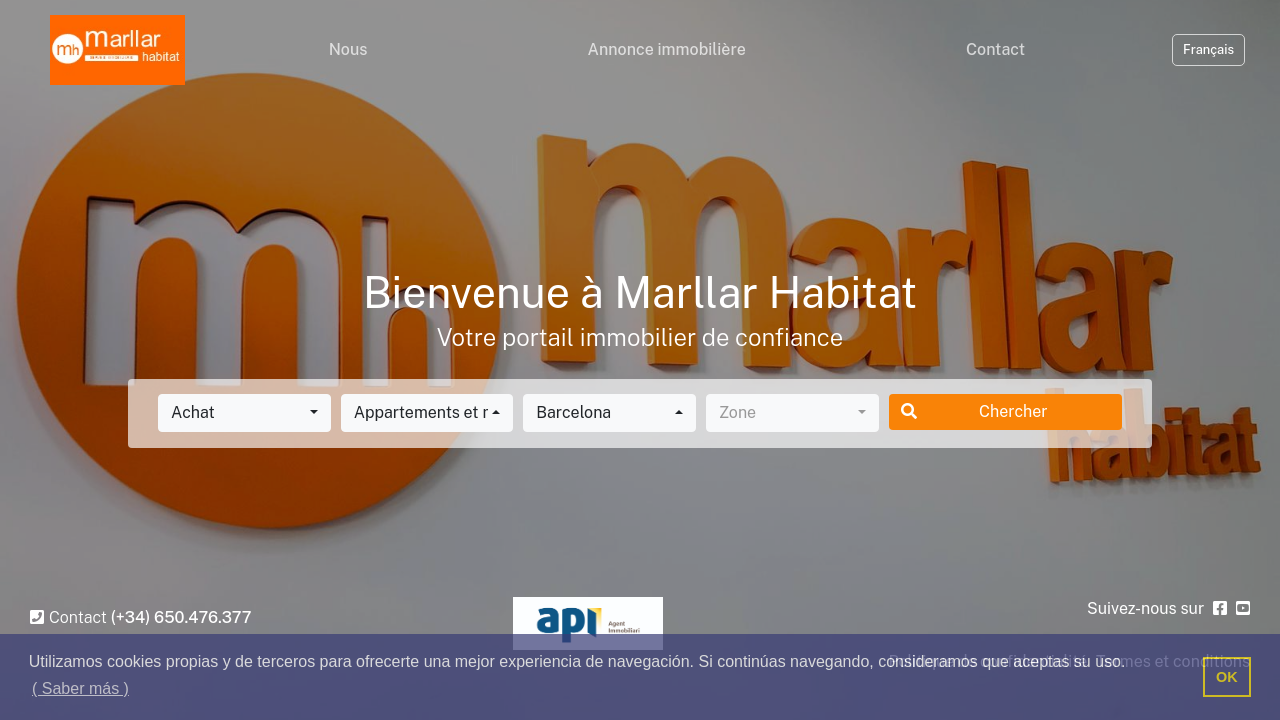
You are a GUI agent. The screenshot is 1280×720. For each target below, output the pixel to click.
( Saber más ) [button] (80, 688)
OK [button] (1227, 677)
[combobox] (244, 413)
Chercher (974, 411)
